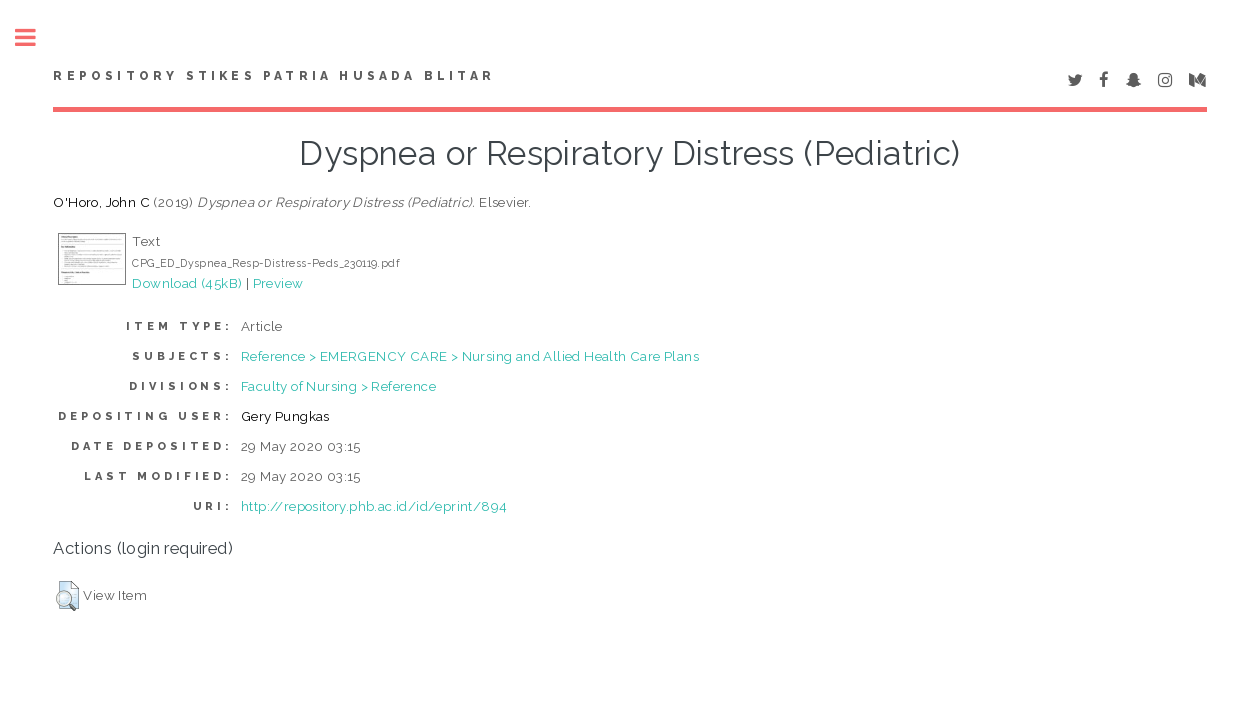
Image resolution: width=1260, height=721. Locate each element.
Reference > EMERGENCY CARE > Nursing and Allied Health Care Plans (470, 356)
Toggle (36, 37)
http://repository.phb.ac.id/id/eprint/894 (374, 506)
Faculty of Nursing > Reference (338, 386)
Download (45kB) (187, 283)
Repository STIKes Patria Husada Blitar (274, 76)
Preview (278, 283)
